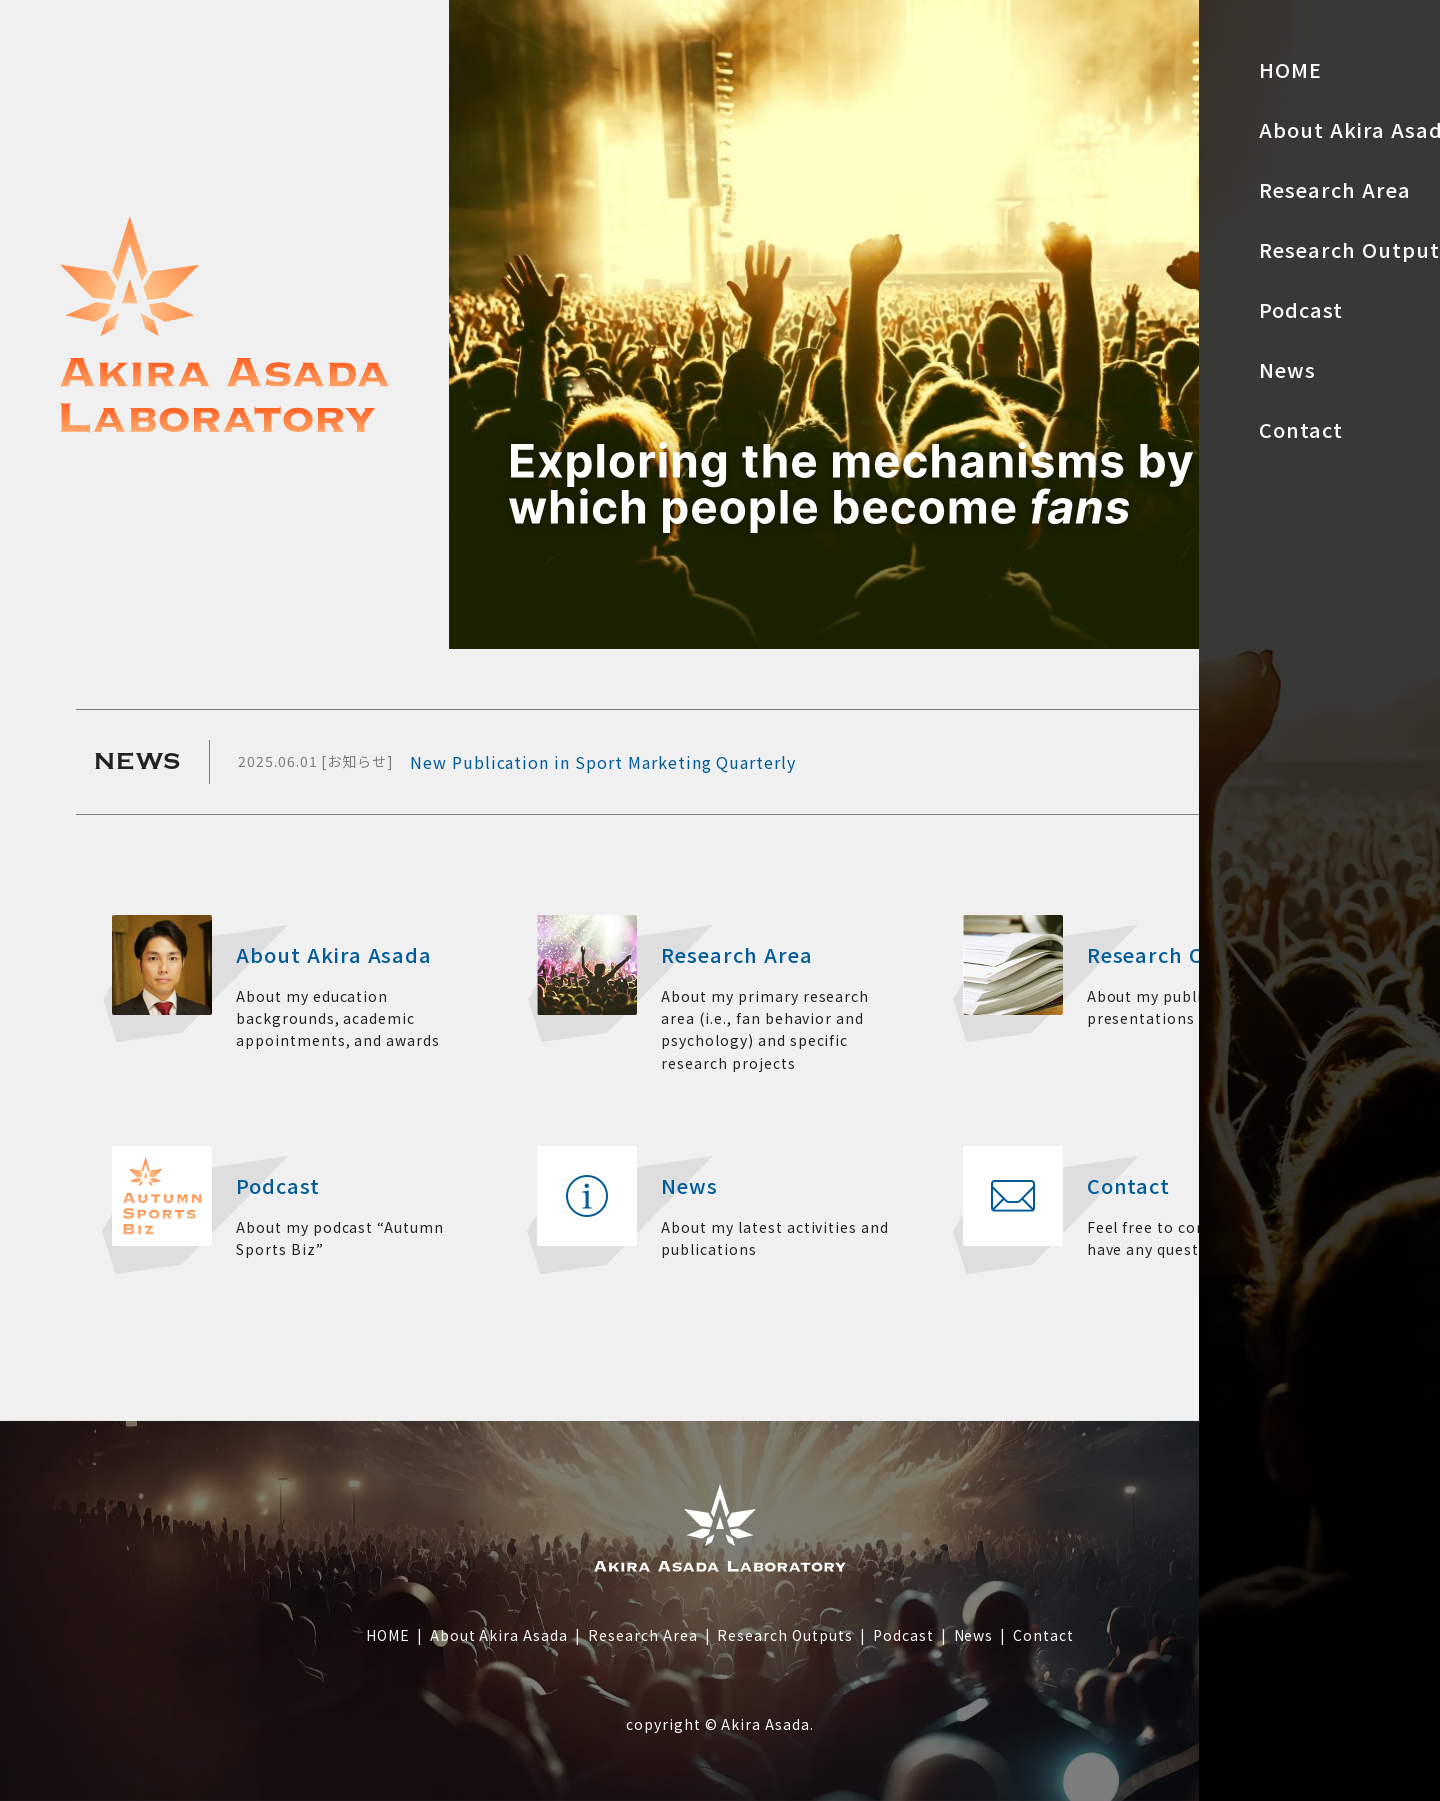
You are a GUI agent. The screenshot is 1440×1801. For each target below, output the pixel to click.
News (974, 1635)
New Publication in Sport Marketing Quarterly (603, 762)
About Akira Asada (499, 1635)
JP (1400, 120)
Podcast (903, 1635)
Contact (1043, 1635)
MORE (1296, 762)
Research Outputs (784, 1635)
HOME (388, 1635)
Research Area (642, 1635)
